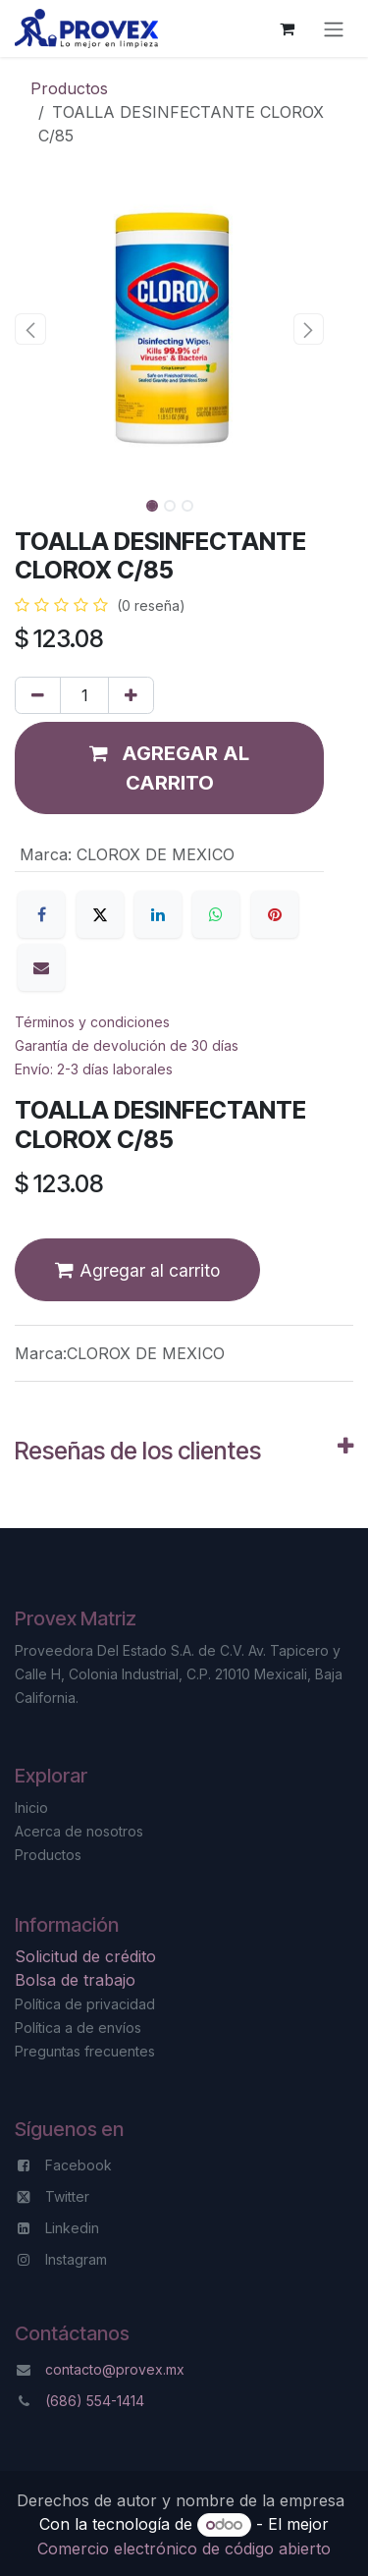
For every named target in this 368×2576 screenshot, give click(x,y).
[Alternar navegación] (333, 28)
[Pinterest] (274, 914)
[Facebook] (41, 914)
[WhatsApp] (215, 914)
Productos (69, 88)
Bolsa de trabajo (75, 1980)
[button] (30, 329)
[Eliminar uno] (38, 695)
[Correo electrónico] (41, 967)
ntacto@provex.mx (123, 2369)
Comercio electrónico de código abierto (184, 2548)
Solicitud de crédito (88, 1956)
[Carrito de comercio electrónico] (286, 28)
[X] (100, 914)
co (53, 2369)
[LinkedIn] (158, 914)
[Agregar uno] (131, 695)
